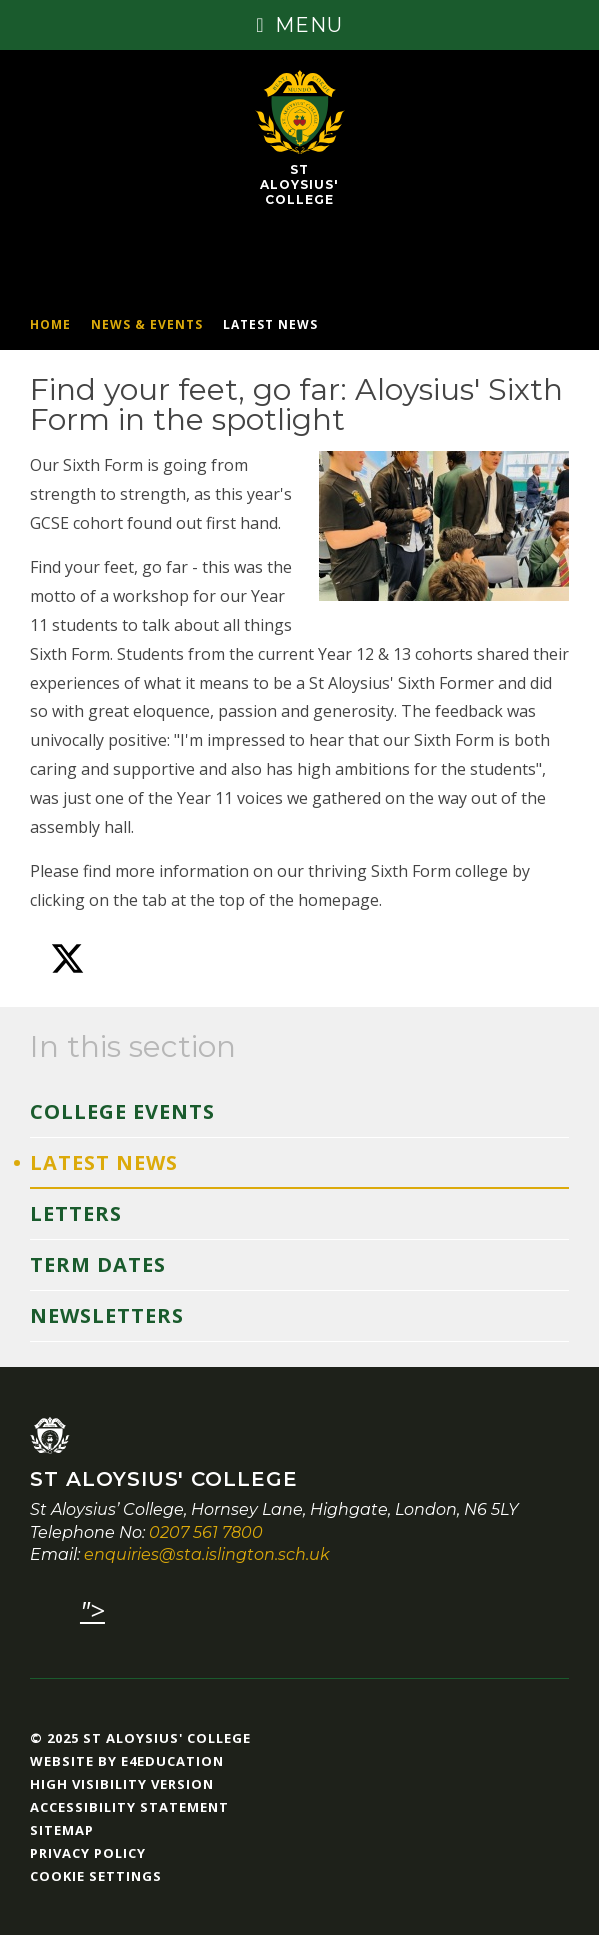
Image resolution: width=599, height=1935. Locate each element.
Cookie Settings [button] (96, 1876)
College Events (122, 1111)
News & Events (147, 324)
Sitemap (62, 1830)
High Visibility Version (122, 1784)
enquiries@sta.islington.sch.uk (207, 1554)
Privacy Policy (88, 1853)
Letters (76, 1213)
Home (50, 324)
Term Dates (98, 1264)
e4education (172, 1761)
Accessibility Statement (129, 1807)
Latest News (270, 324)
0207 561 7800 (206, 1532)
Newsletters (107, 1315)
